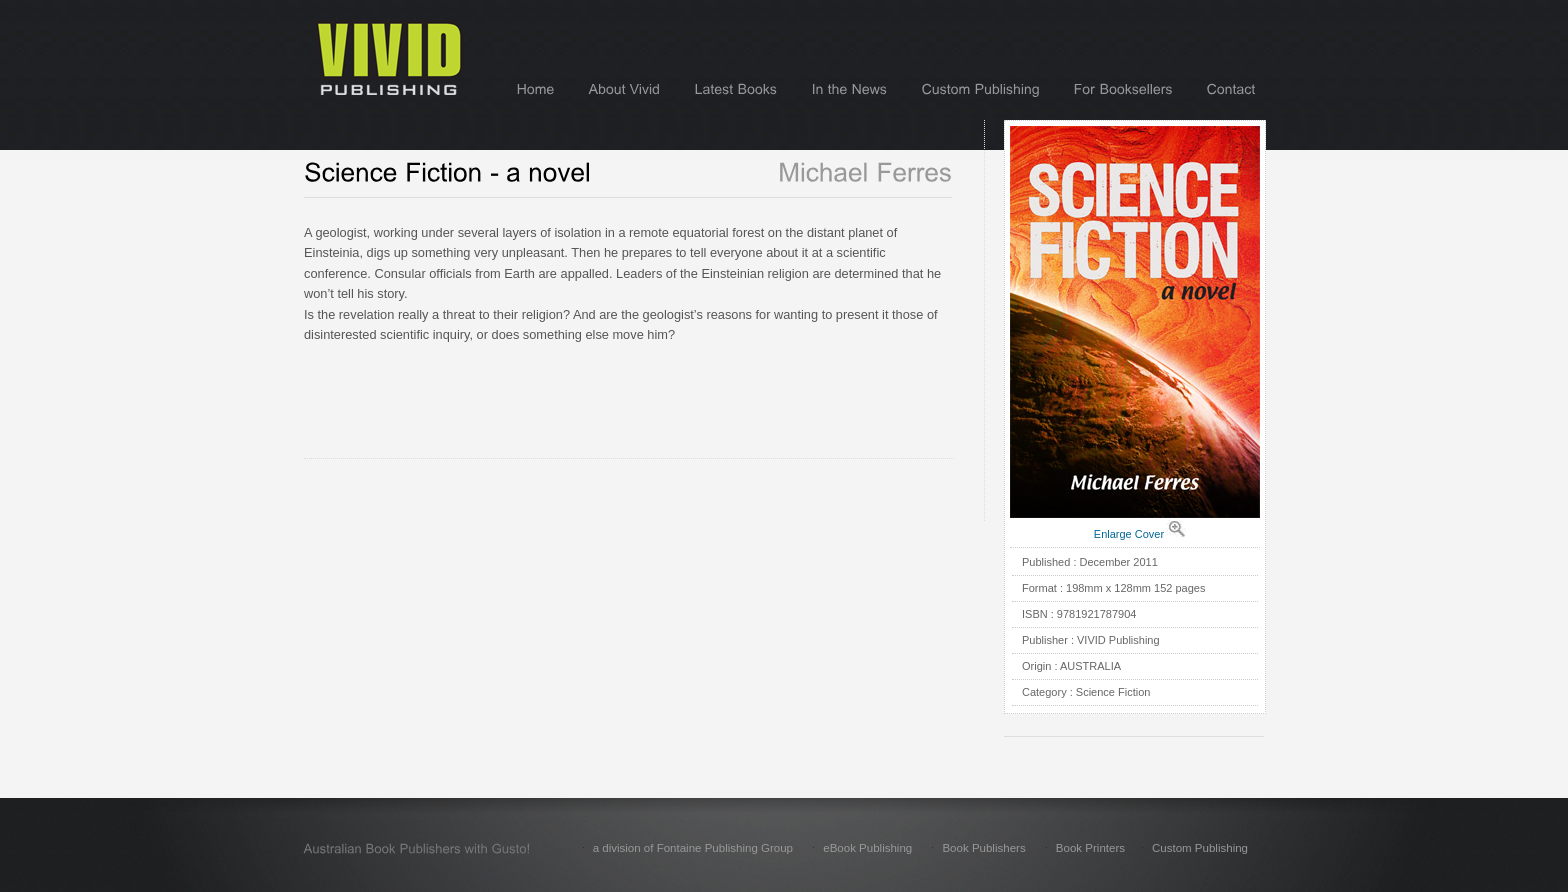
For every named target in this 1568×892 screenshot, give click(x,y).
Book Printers (1090, 848)
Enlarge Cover (1129, 534)
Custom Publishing (1200, 848)
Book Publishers (983, 848)
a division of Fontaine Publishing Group (693, 848)
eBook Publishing (867, 848)
